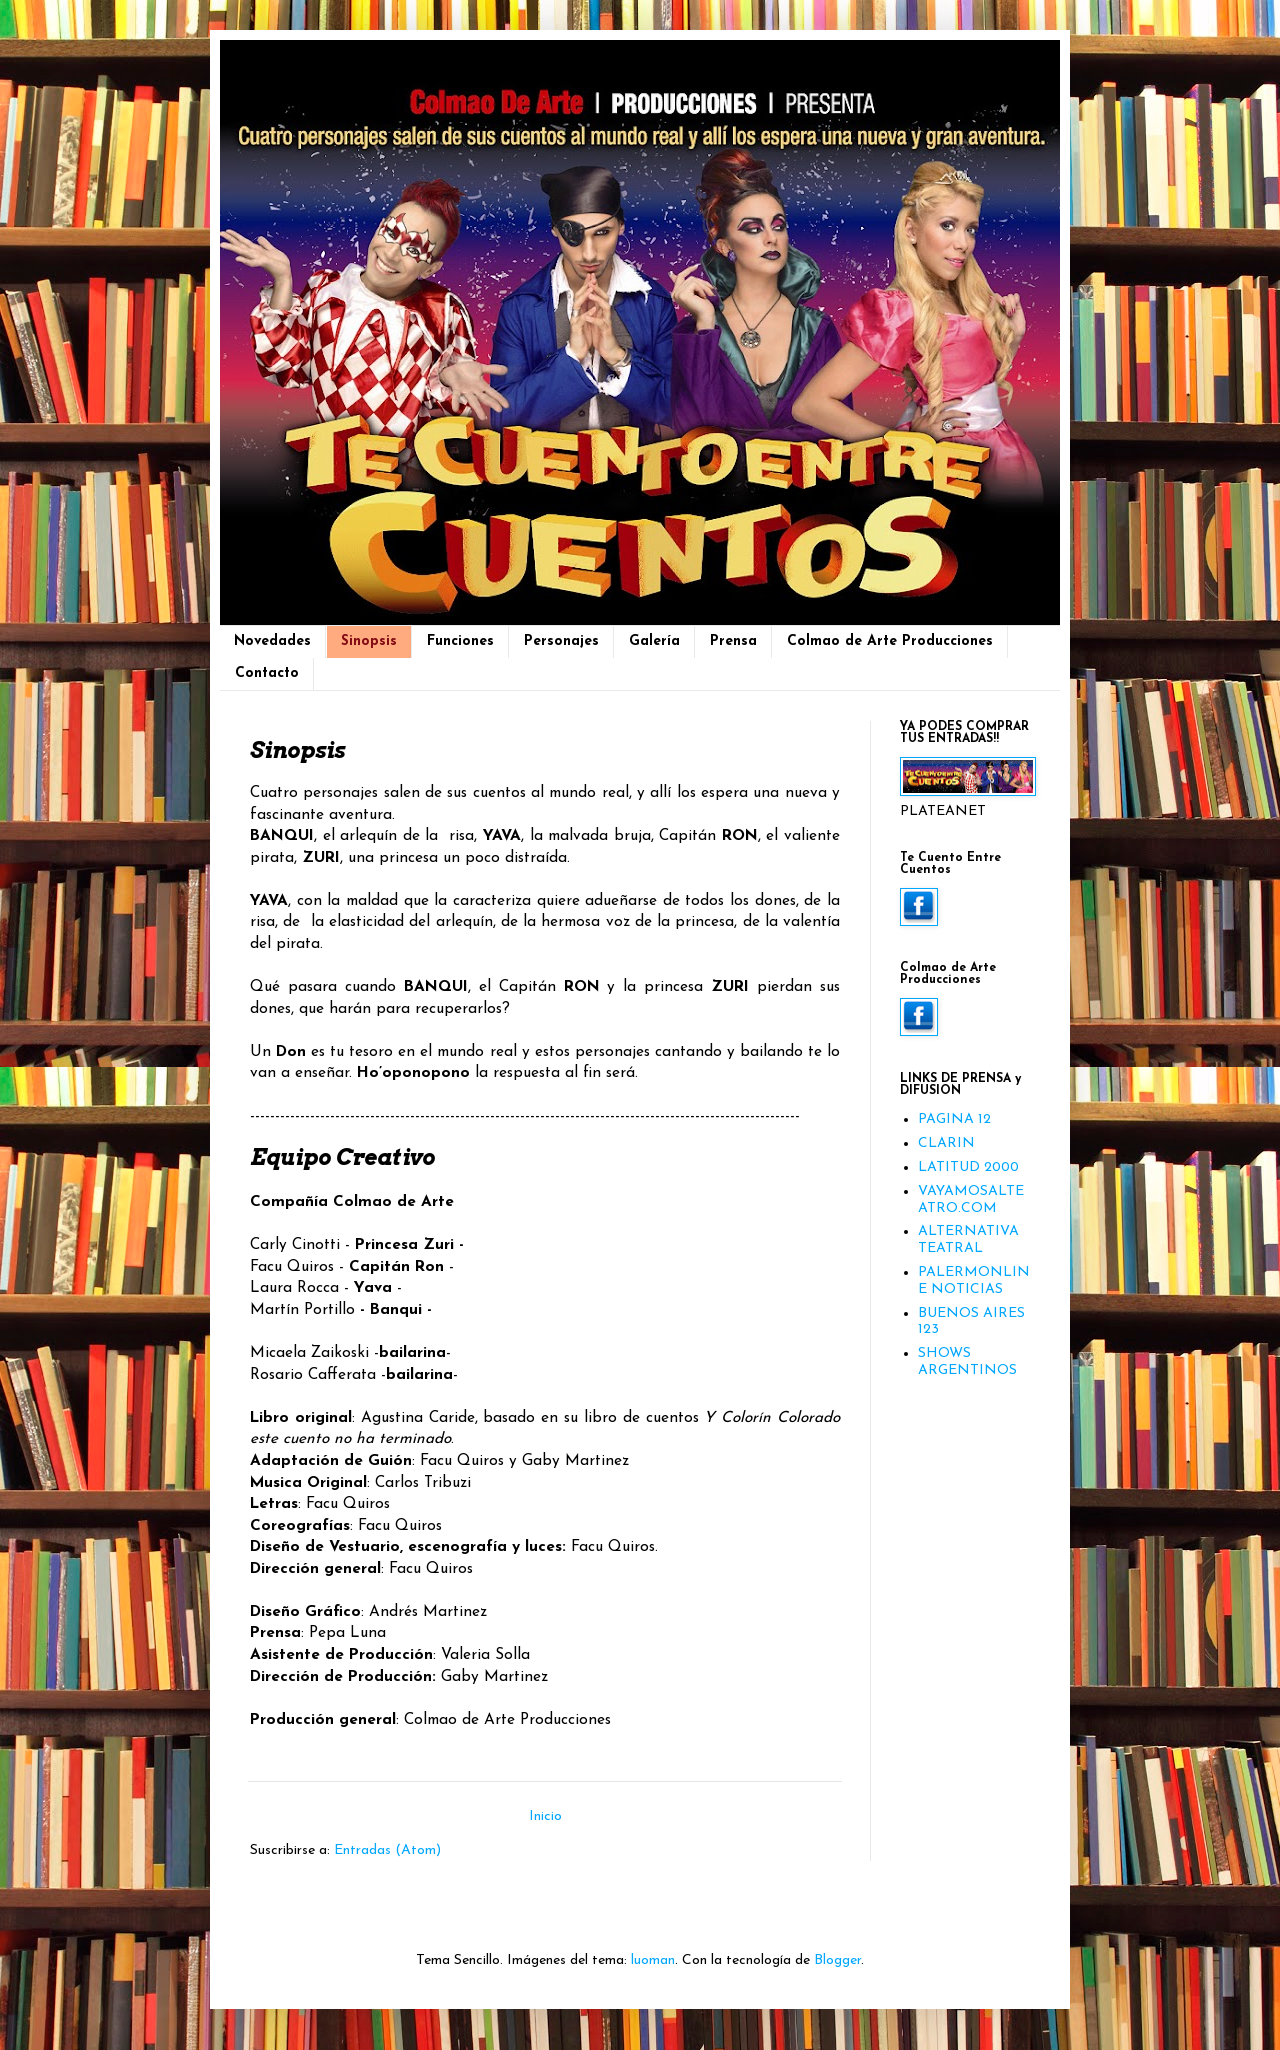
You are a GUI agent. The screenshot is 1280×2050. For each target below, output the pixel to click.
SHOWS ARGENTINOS (967, 1362)
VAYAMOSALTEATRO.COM (971, 1200)
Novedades (272, 641)
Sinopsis (369, 641)
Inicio (545, 1816)
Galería (654, 641)
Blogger (837, 1960)
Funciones (460, 641)
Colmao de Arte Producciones (890, 641)
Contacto (267, 673)
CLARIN (946, 1143)
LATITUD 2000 (968, 1167)
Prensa (733, 641)
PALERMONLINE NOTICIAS (974, 1281)
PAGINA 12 (954, 1119)
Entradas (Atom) (387, 1850)
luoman (653, 1960)
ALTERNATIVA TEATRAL (968, 1240)
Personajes (561, 641)
